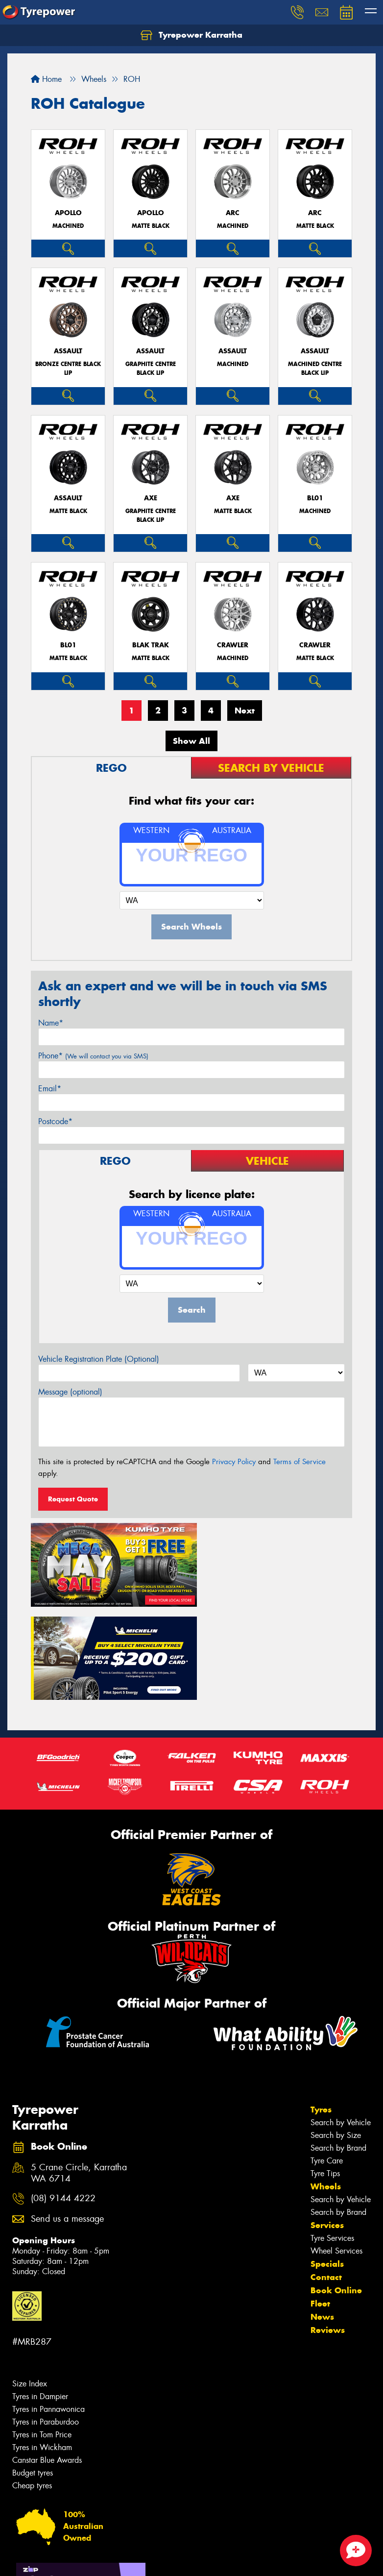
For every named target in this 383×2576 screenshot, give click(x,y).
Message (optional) (70, 1392)
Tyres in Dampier (40, 2298)
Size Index (29, 2286)
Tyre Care (327, 2063)
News (322, 2218)
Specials (327, 2165)
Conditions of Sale (130, 2559)
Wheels (326, 2088)
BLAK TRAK (150, 645)
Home (46, 79)
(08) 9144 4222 (63, 2100)
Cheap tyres (32, 2387)
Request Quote (73, 1499)
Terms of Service (299, 1462)
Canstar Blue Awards (47, 2362)
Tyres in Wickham (42, 2349)
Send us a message (67, 2121)
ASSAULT (68, 351)
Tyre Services (332, 2140)
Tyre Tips (325, 2075)
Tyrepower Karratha (191, 35)
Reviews (328, 2232)
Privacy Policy (234, 1462)
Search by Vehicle (341, 2024)
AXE (150, 498)
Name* (50, 1023)
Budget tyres (32, 2375)
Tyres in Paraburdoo (45, 2324)
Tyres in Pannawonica (48, 2311)
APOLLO (68, 213)
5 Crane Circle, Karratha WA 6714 (79, 2075)
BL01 (315, 498)
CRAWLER (232, 645)
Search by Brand (338, 2050)
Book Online (336, 2192)
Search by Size (336, 2037)
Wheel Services (336, 2153)
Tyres (321, 2011)
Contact (326, 2179)
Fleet (320, 2205)
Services (327, 2127)
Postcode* (55, 1121)
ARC (232, 213)
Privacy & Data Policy (69, 2559)
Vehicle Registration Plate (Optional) (98, 1359)
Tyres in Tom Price (42, 2336)
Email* (49, 1088)
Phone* (93, 1056)
